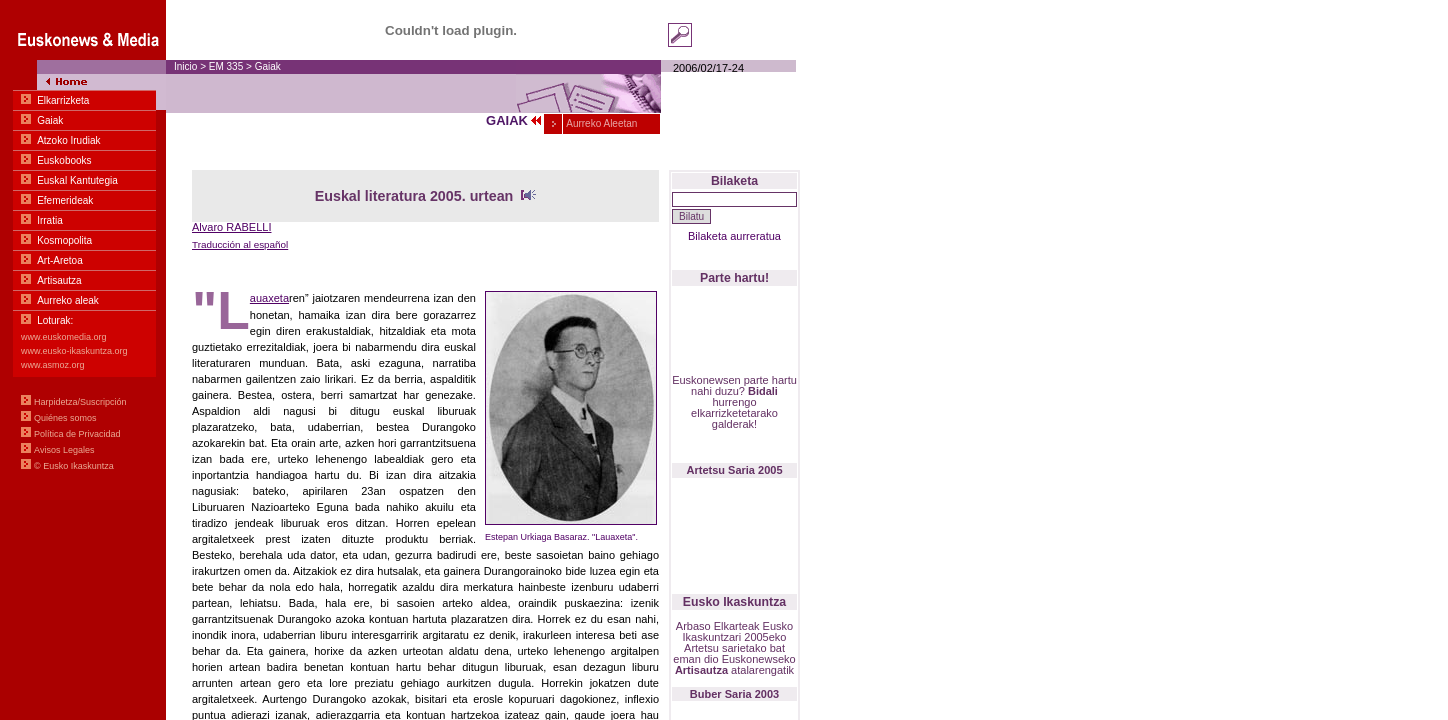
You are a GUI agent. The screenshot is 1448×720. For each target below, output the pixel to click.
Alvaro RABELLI (231, 227)
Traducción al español (240, 244)
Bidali (763, 391)
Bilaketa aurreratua (734, 236)
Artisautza (701, 670)
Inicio (185, 66)
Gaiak (268, 66)
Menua (83, 250)
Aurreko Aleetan (600, 123)
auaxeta (269, 298)
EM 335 (226, 66)
